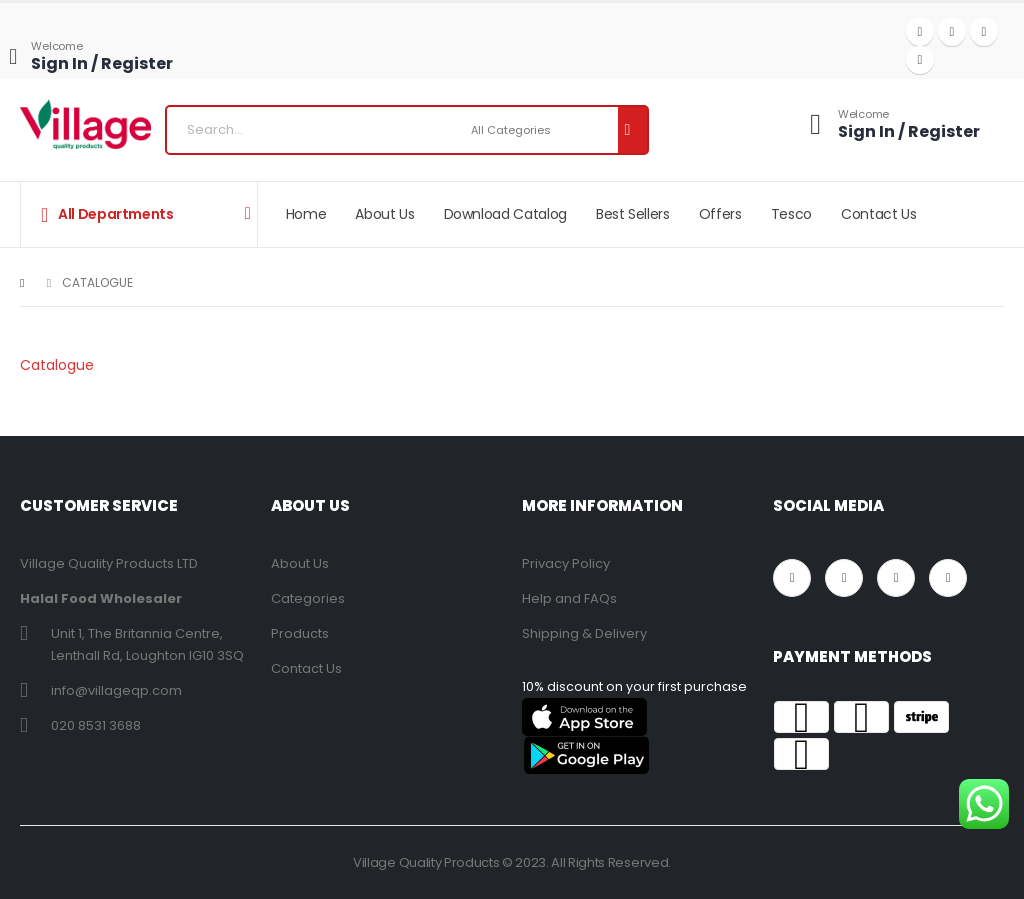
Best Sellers (633, 214)
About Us (384, 214)
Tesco (791, 214)
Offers (720, 214)
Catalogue (57, 365)
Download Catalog (505, 214)
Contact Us (879, 214)
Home (306, 214)
